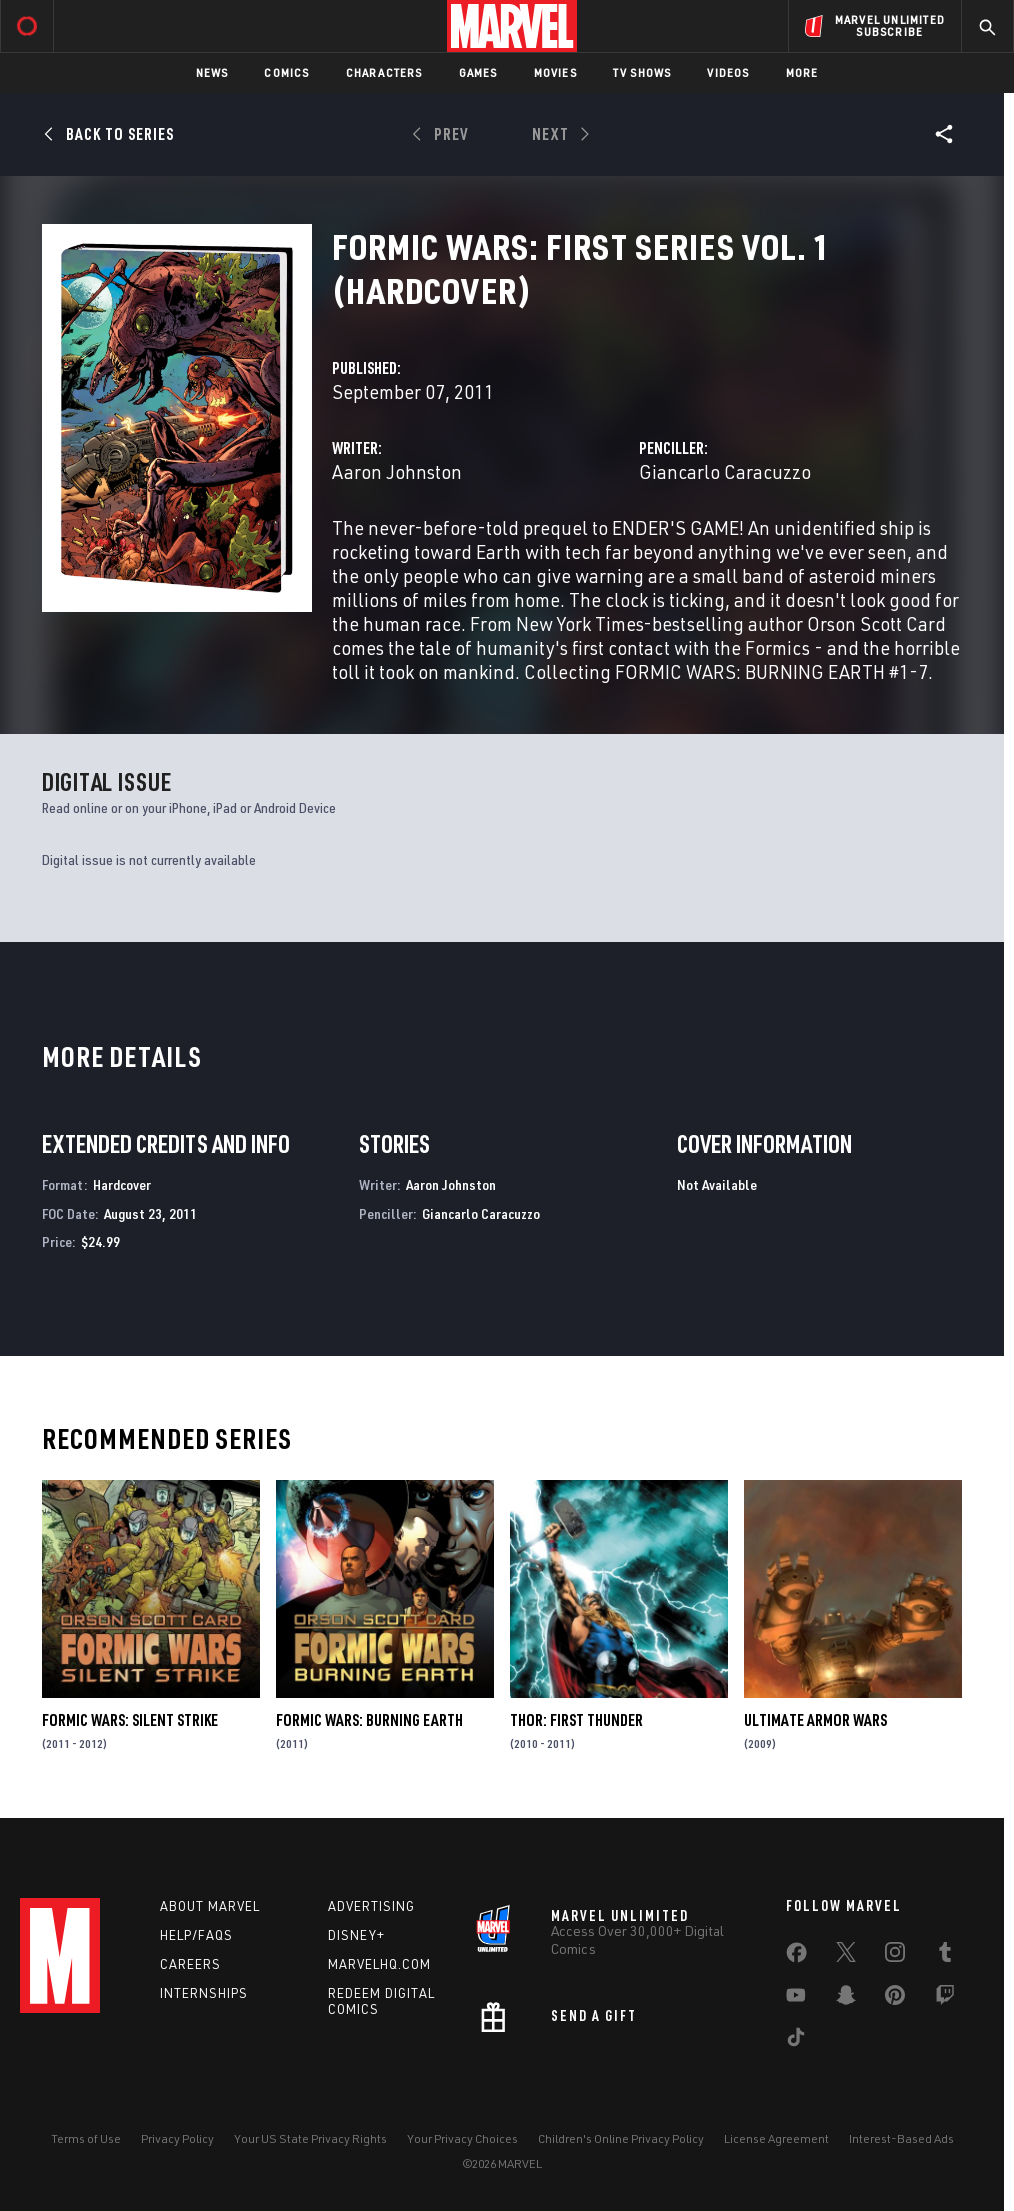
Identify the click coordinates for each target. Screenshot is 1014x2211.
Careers (190, 1964)
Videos (728, 72)
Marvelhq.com (379, 1964)
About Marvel (210, 1906)
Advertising (371, 1906)
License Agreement (776, 2138)
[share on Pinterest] (895, 1999)
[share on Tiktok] (796, 2041)
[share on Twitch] (945, 1999)
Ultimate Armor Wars (815, 1720)
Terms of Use (86, 2138)
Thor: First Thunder (576, 1720)
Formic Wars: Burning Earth (369, 1720)
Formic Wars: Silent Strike (130, 1720)
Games (478, 72)
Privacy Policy (177, 2138)
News (212, 72)
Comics (286, 72)
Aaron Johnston (397, 471)
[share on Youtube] (796, 1999)
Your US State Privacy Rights (310, 2138)
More (802, 72)
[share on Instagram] (895, 1956)
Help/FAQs (196, 1935)
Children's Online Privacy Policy (621, 2138)
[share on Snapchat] (846, 1999)
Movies (555, 72)
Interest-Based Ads (901, 2138)
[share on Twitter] (846, 1956)
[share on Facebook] (796, 1957)
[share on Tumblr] (945, 1956)
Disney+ (356, 1935)
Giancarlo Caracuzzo (725, 471)
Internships (204, 1993)
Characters (384, 72)
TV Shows (642, 72)
